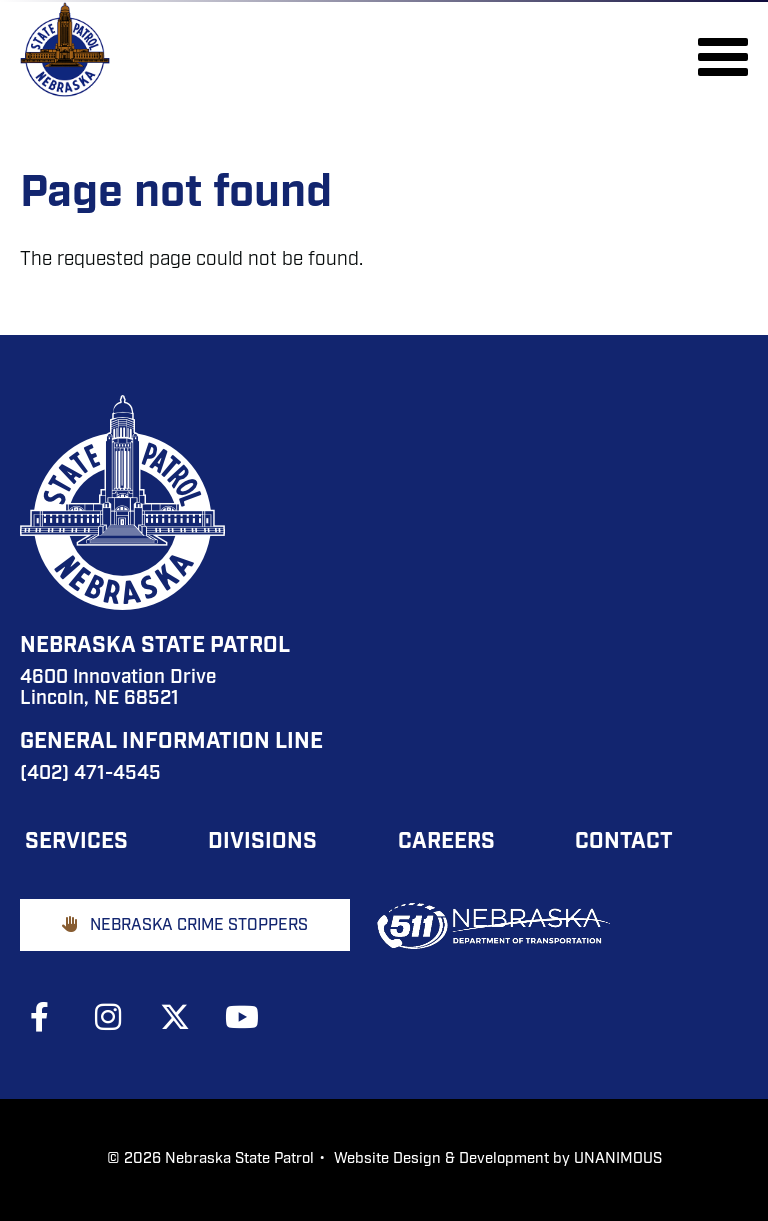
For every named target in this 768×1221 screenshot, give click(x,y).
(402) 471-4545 (90, 774)
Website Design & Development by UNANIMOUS (498, 1159)
